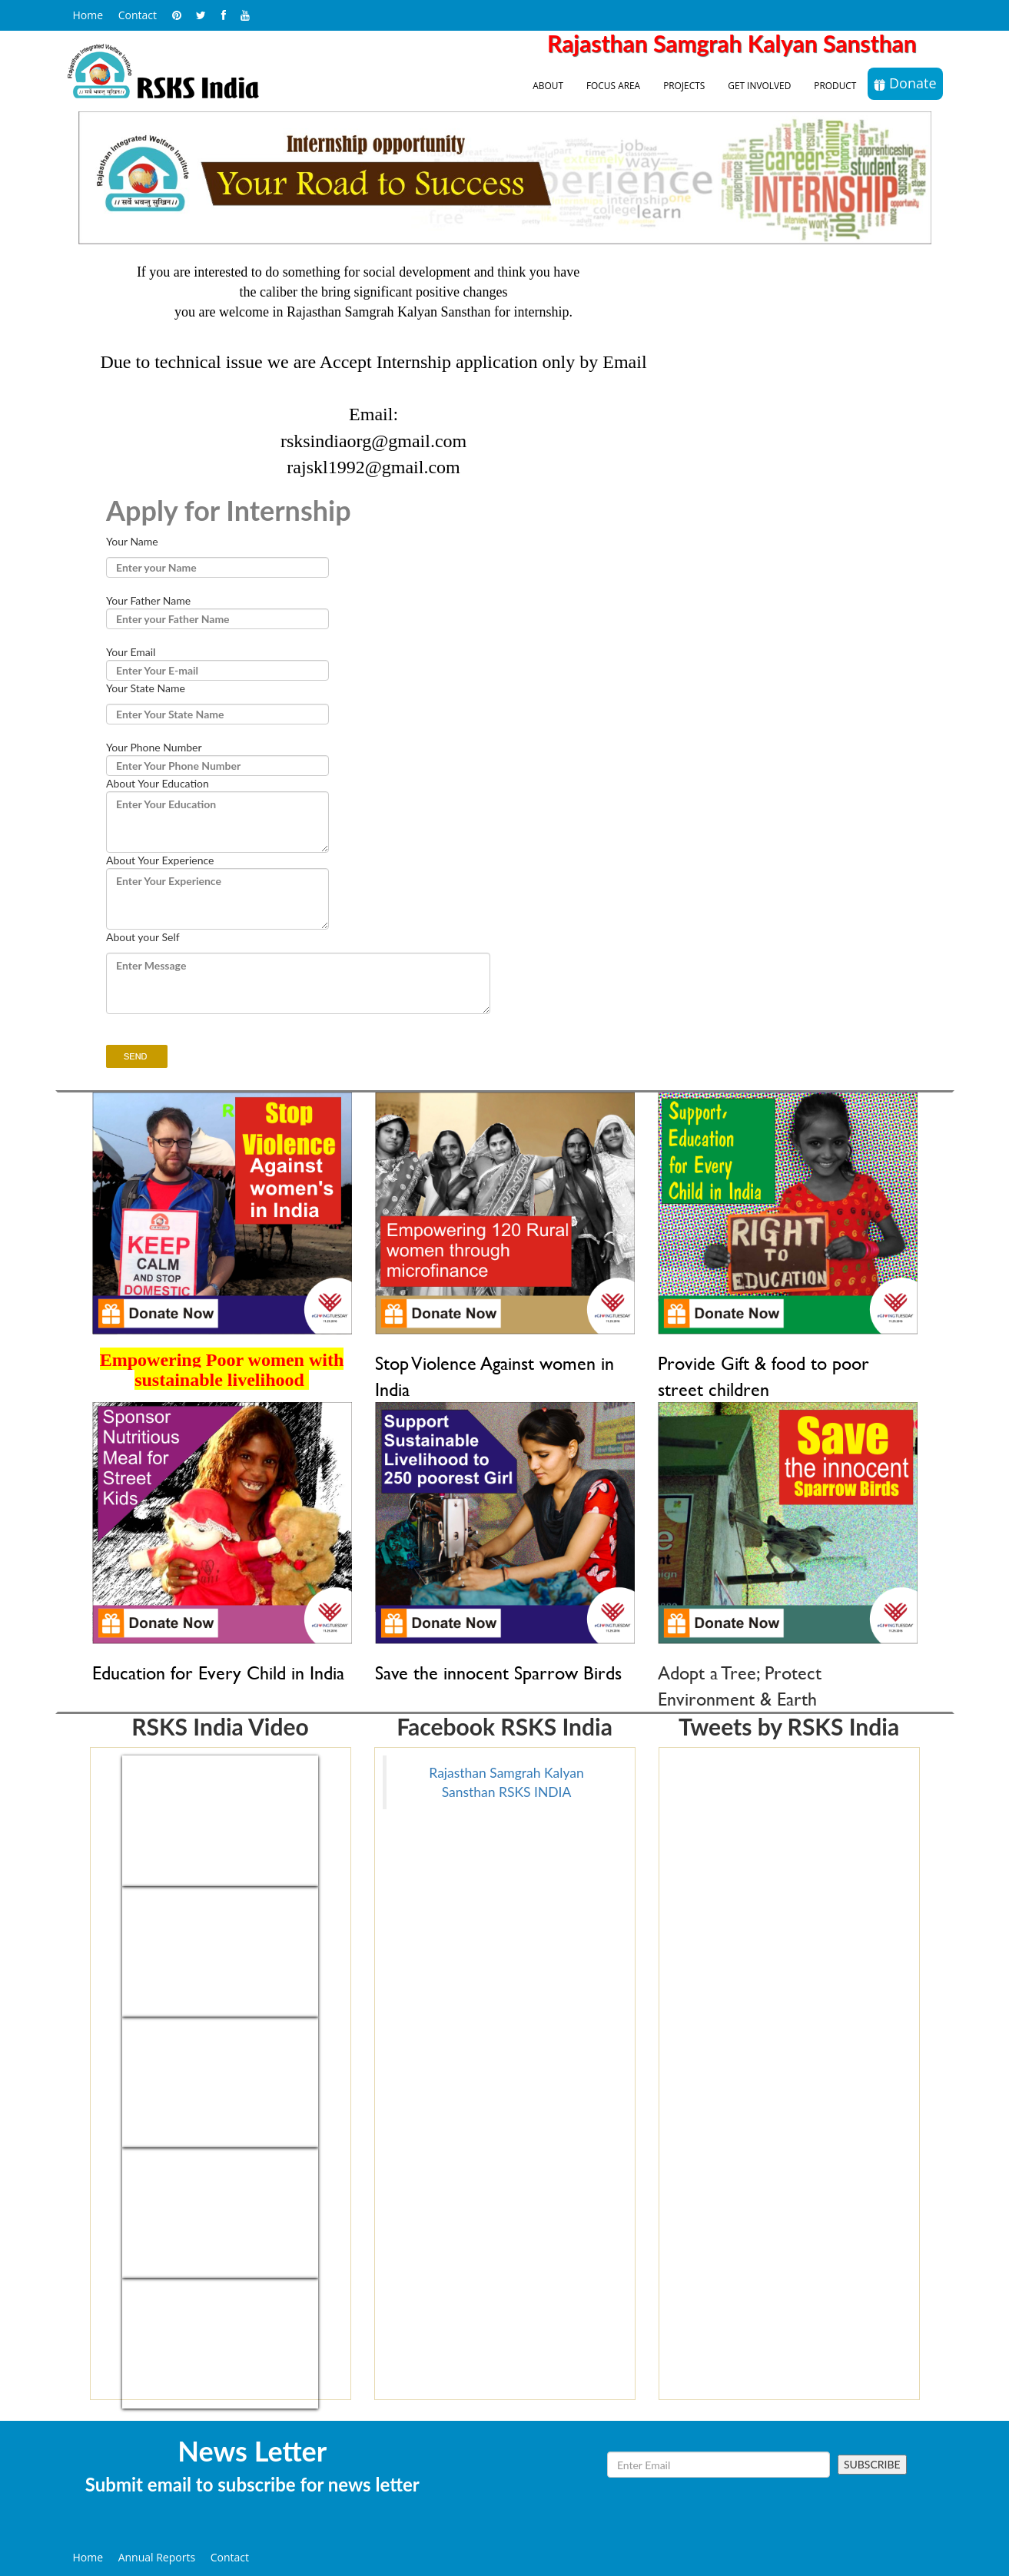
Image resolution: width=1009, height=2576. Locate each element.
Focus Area (613, 85)
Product (835, 85)
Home (88, 15)
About (548, 85)
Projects (684, 85)
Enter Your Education (217, 822)
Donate (905, 83)
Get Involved (759, 85)
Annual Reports (156, 2557)
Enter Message (298, 983)
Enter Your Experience (217, 899)
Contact (137, 15)
